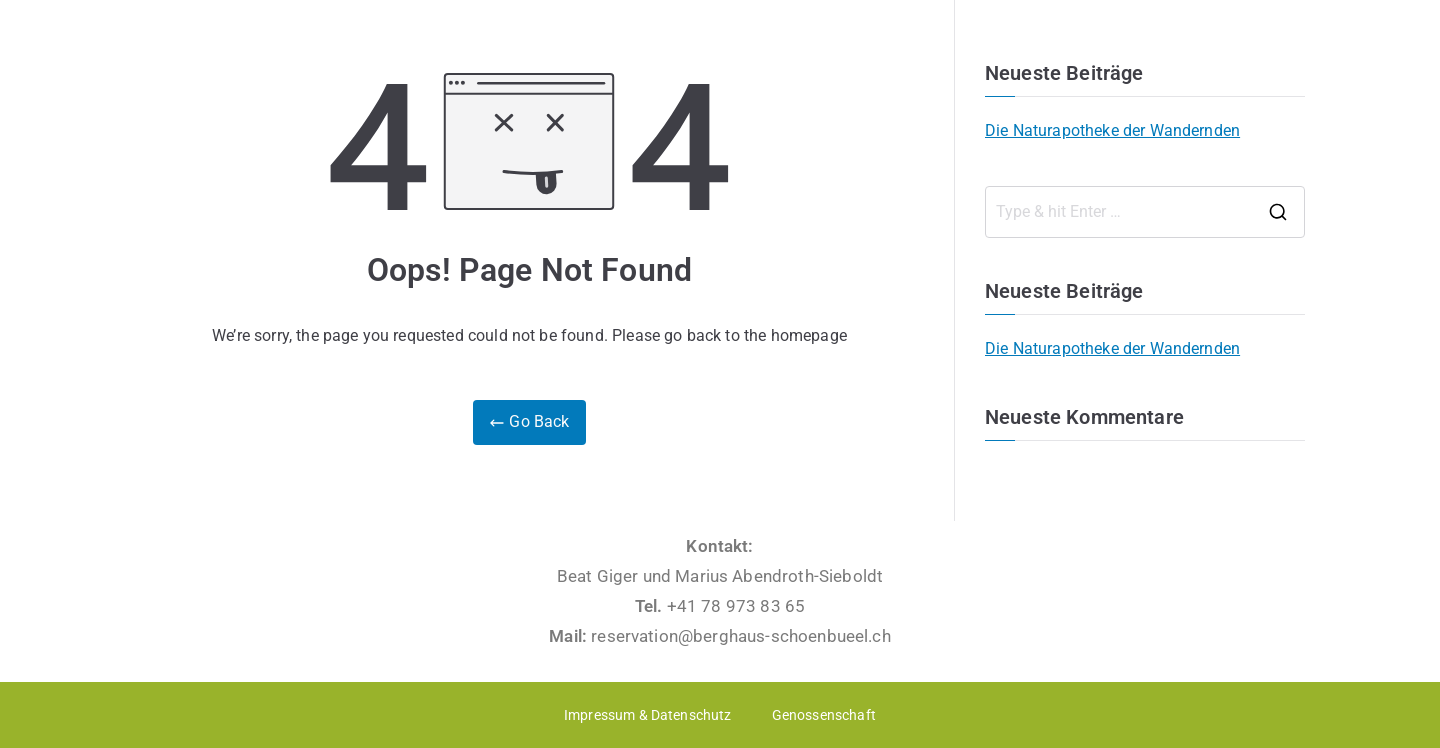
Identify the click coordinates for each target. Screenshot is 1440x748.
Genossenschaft (824, 715)
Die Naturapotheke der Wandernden (1112, 130)
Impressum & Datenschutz (648, 715)
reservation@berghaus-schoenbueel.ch (741, 636)
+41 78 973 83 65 (736, 606)
